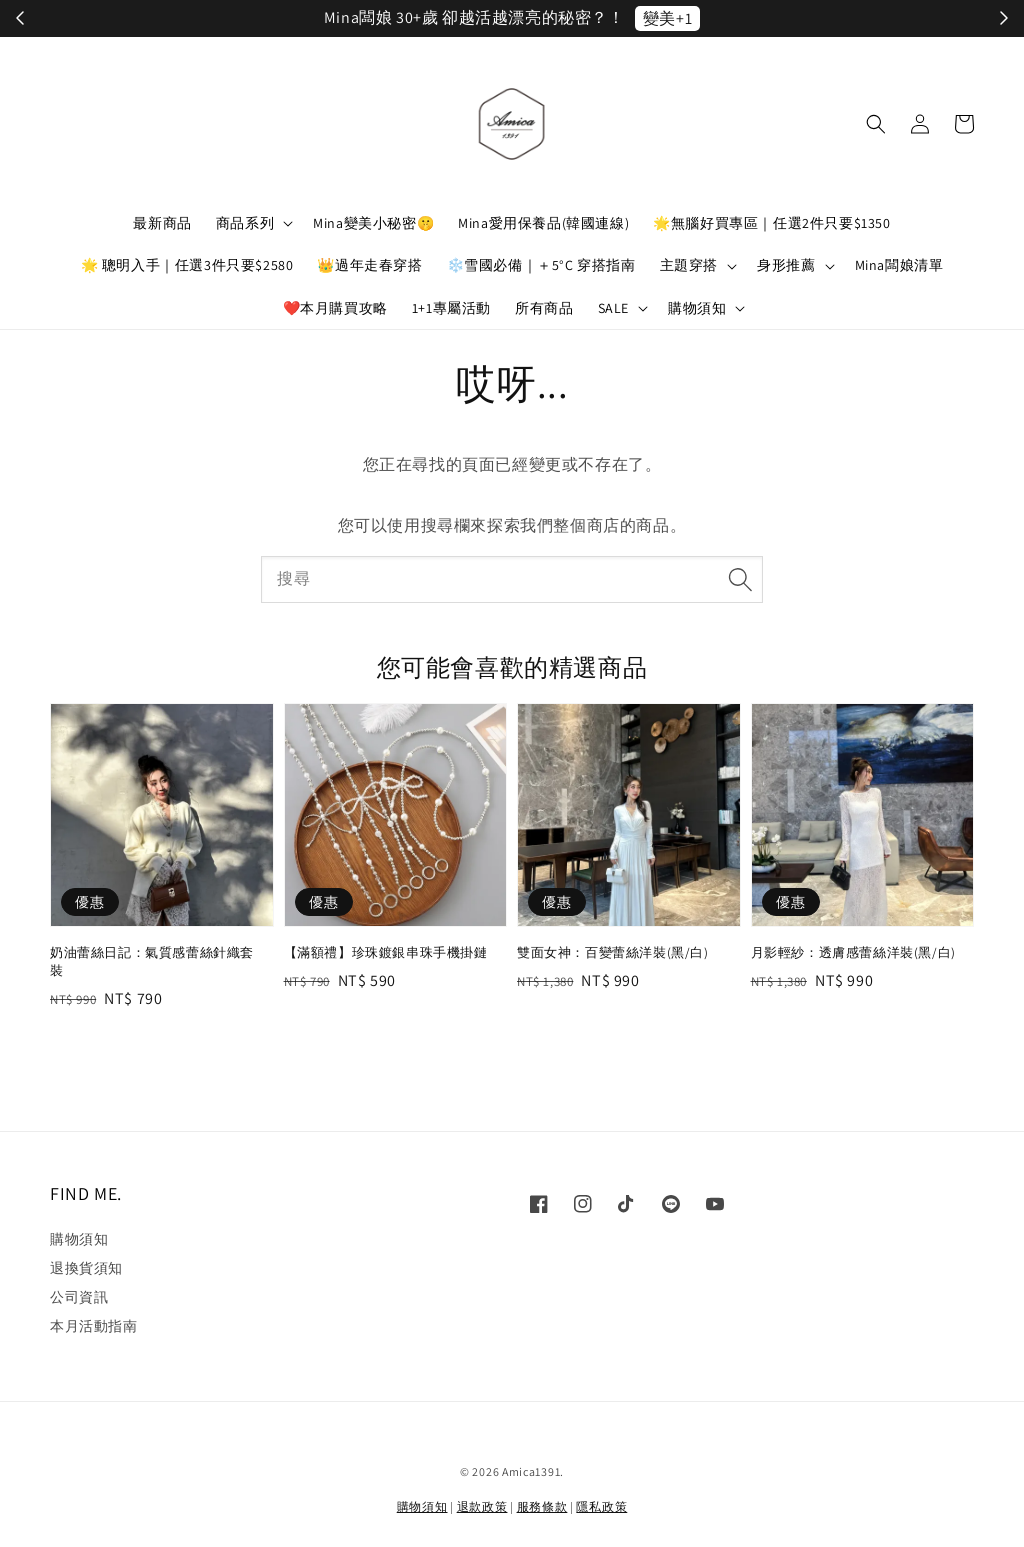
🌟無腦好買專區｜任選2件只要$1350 (771, 223)
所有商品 (544, 308)
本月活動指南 (94, 1326)
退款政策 (482, 1506)
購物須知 (697, 308)
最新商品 (162, 223)
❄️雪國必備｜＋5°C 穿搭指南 (541, 265)
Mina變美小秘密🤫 (373, 223)
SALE (613, 308)
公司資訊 (79, 1297)
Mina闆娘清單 (899, 265)
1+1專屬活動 (451, 308)
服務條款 (542, 1506)
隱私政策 (601, 1506)
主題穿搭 (689, 265)
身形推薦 (786, 265)
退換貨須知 (86, 1268)
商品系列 (245, 223)
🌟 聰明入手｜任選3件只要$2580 (187, 265)
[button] (876, 124)
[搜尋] (740, 579)
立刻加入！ (722, 18)
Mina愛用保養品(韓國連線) (543, 223)
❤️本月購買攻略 (335, 308)
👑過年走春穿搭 (369, 265)
